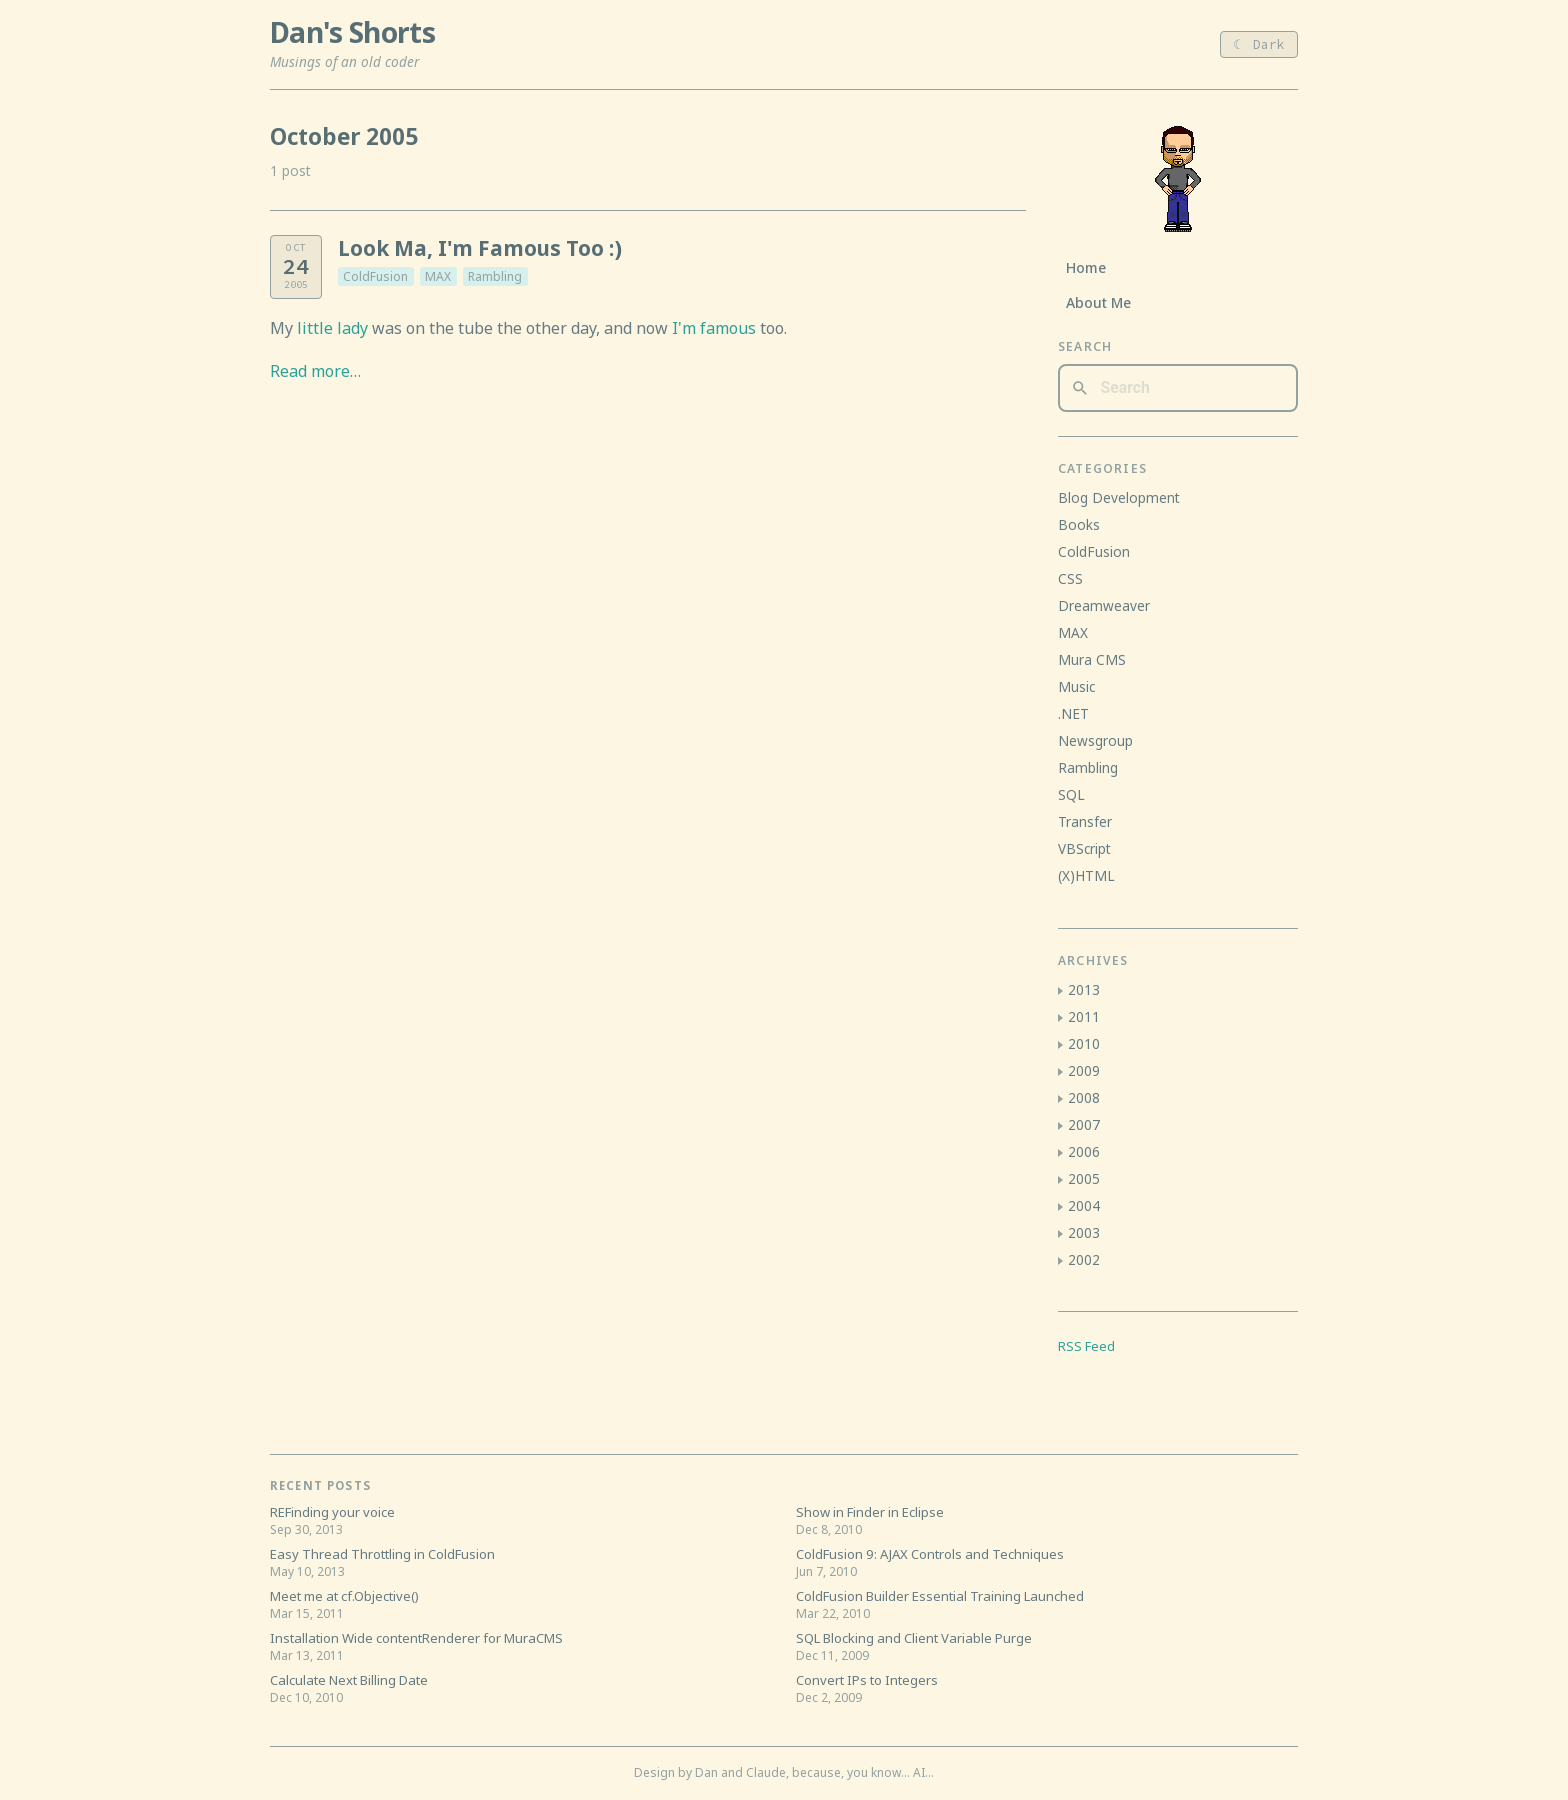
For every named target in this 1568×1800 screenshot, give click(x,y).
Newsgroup (1095, 740)
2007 (1084, 1124)
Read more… (315, 371)
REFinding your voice (332, 1512)
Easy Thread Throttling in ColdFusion (382, 1554)
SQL (1071, 794)
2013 (1084, 989)
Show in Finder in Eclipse (870, 1512)
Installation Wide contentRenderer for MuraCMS (416, 1638)
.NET (1073, 713)
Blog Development (1119, 497)
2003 (1084, 1232)
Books (1079, 524)
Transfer (1085, 821)
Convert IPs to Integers (867, 1680)
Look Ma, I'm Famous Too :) (480, 248)
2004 (1084, 1205)
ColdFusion (375, 276)
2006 (1084, 1151)
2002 (1084, 1259)
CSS (1070, 578)
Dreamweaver (1104, 605)
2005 (1084, 1178)
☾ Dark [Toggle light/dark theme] (1259, 44)
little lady (332, 328)
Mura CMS (1092, 659)
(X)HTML (1086, 875)
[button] (1060, 991)
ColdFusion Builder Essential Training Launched (940, 1596)
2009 (1084, 1070)
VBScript (1084, 848)
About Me (1098, 302)
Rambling (495, 276)
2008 (1084, 1097)
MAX (438, 276)
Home (1086, 267)
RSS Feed (1086, 1346)
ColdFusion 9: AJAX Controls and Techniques (930, 1554)
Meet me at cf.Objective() (344, 1596)
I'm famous (714, 328)
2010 (1084, 1043)
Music (1076, 686)
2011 (1084, 1016)
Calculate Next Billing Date (349, 1680)
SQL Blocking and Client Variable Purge (914, 1638)
